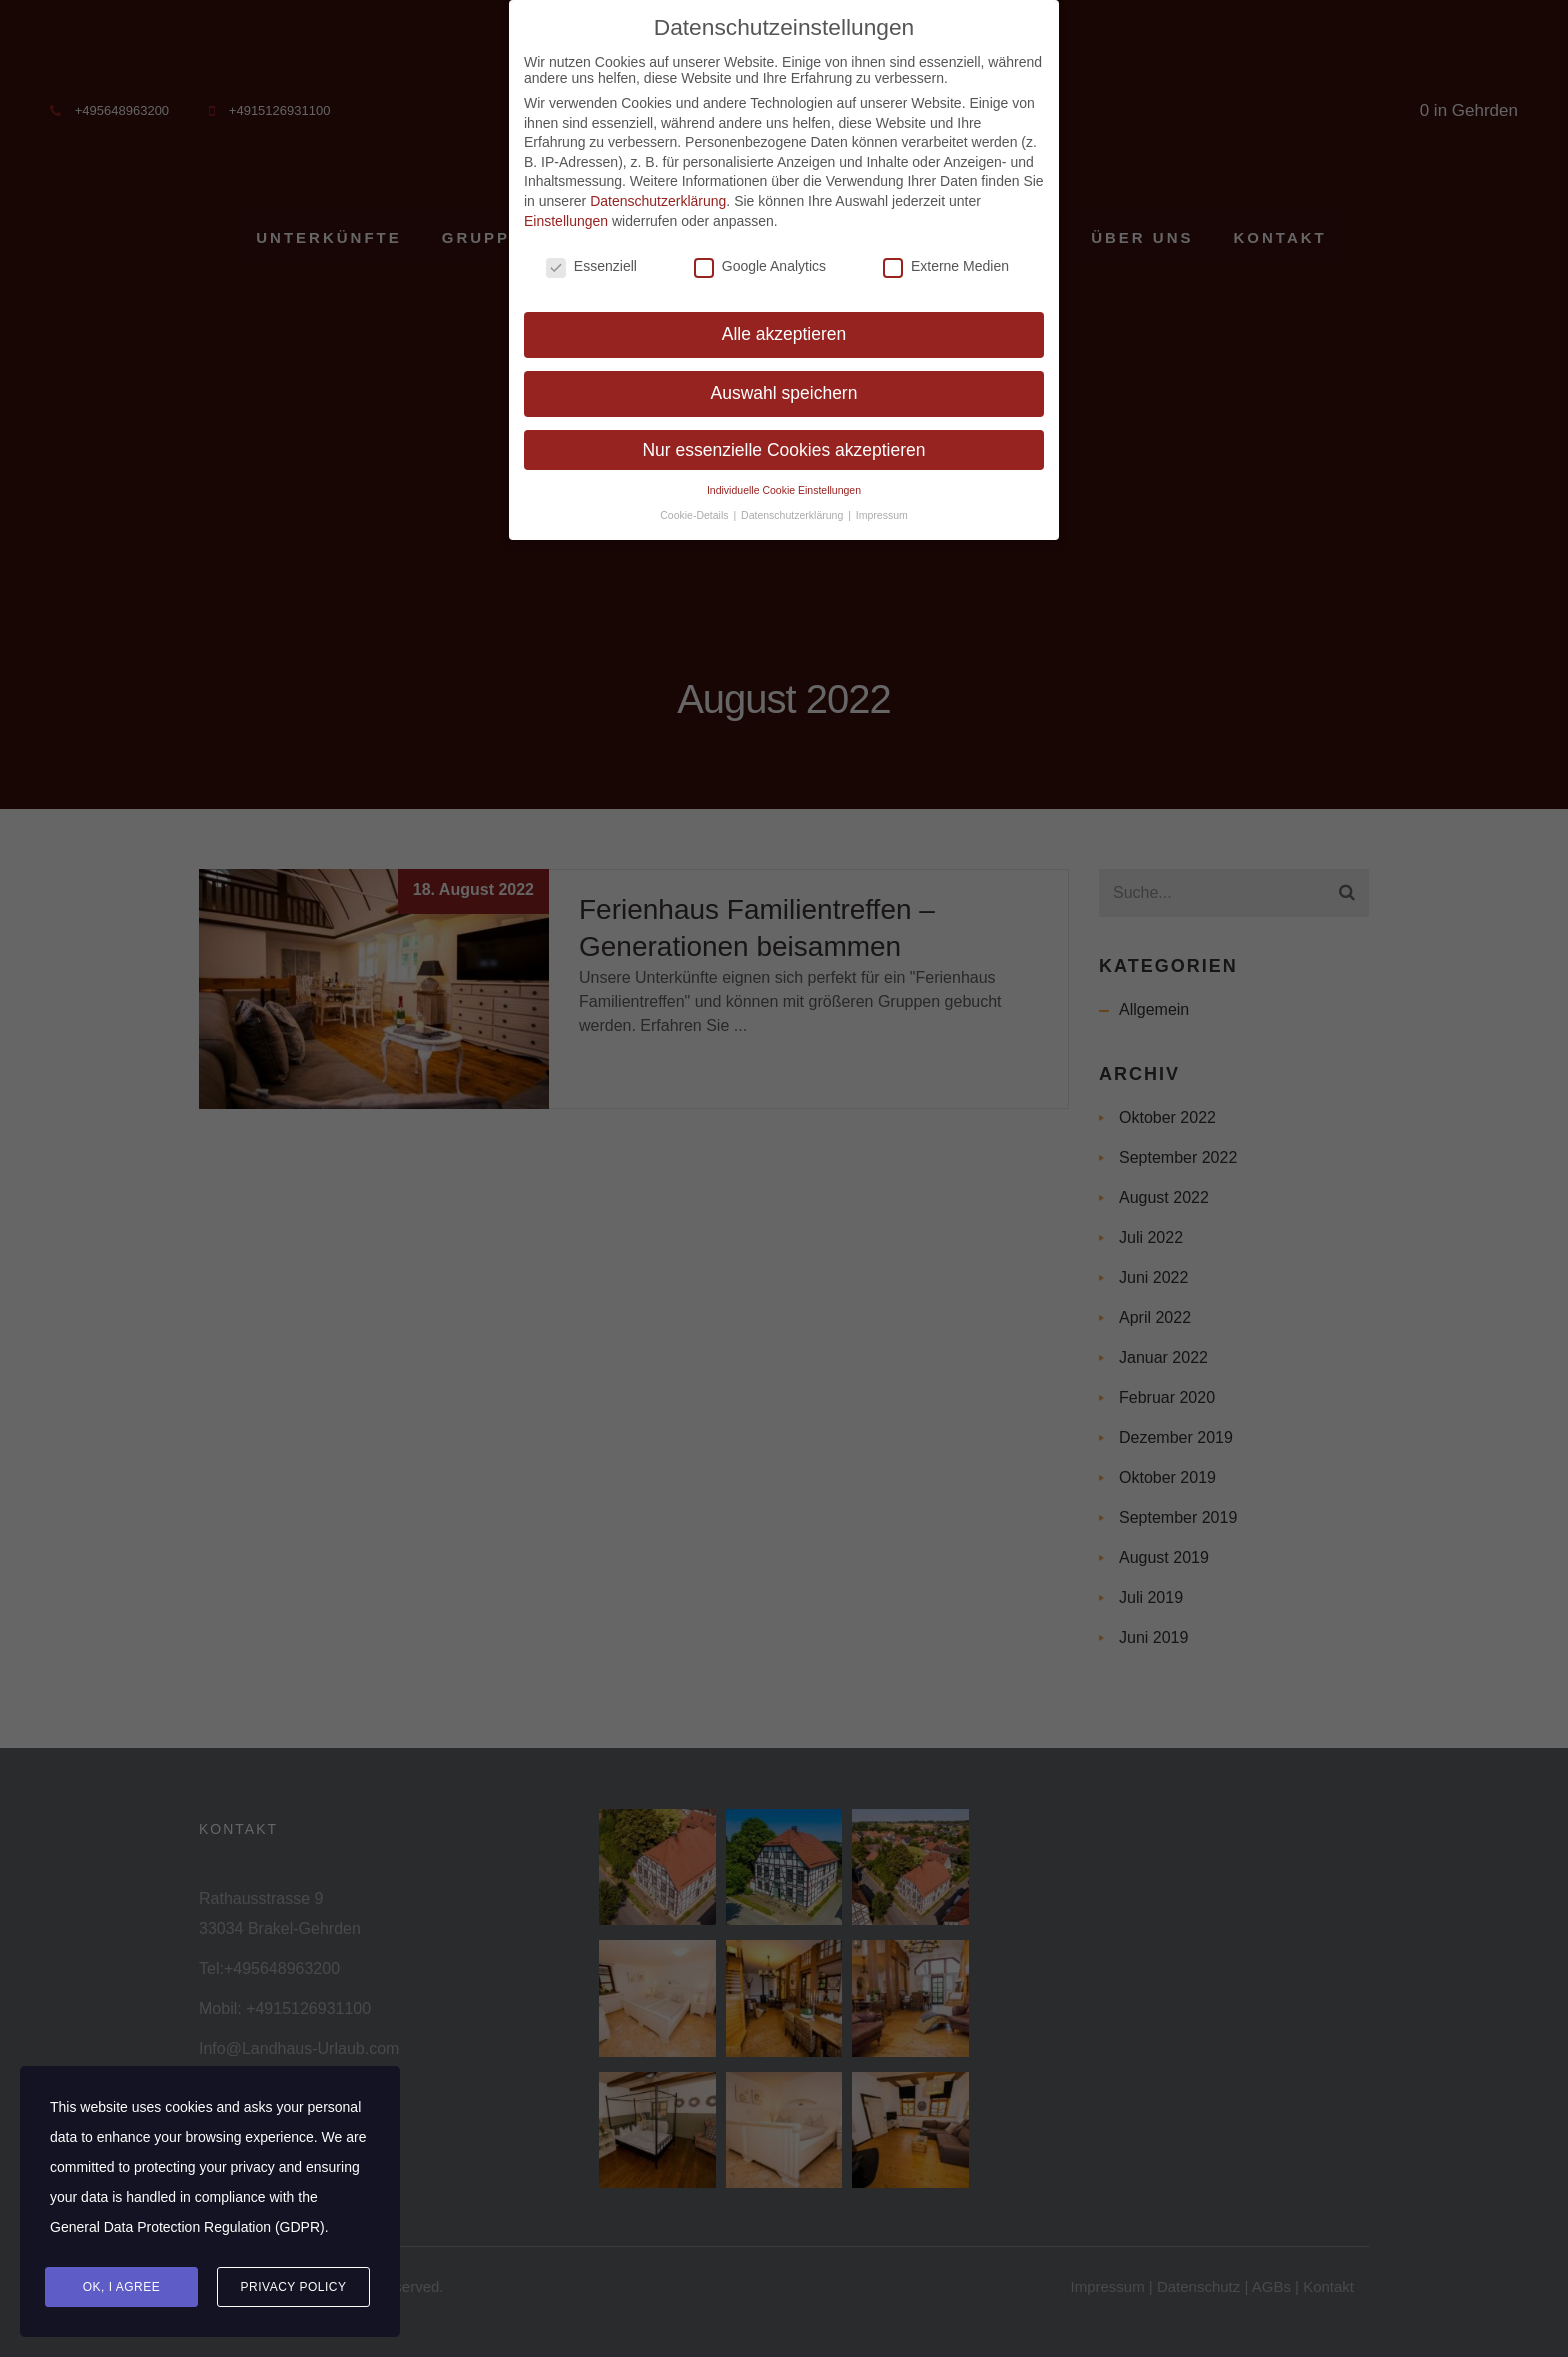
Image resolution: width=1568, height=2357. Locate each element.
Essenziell (591, 257)
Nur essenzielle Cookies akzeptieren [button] (783, 441)
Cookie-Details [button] (695, 506)
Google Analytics (760, 257)
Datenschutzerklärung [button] (793, 506)
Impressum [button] (882, 506)
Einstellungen (566, 212)
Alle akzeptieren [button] (784, 325)
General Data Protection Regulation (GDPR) (187, 2227)
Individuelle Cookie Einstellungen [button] (784, 481)
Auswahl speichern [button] (784, 384)
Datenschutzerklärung (658, 192)
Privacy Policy (294, 2287)
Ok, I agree (122, 2287)
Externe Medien (946, 257)
